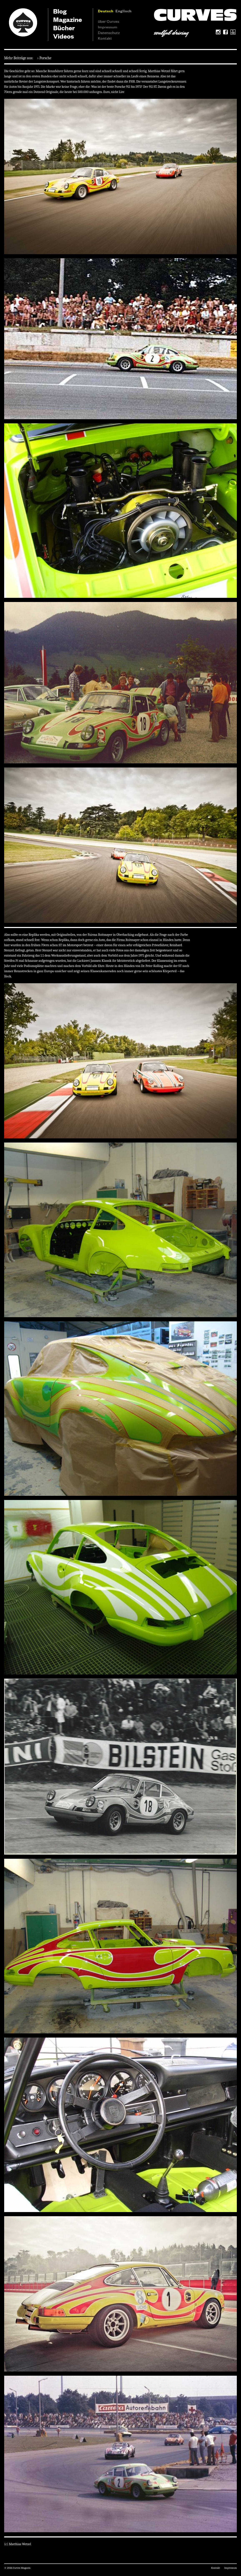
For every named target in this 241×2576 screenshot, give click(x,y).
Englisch (123, 10)
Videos (63, 36)
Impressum (107, 26)
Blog (60, 11)
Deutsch (105, 10)
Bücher (64, 27)
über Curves (108, 21)
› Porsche (44, 58)
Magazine (67, 19)
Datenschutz (109, 32)
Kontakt (105, 37)
